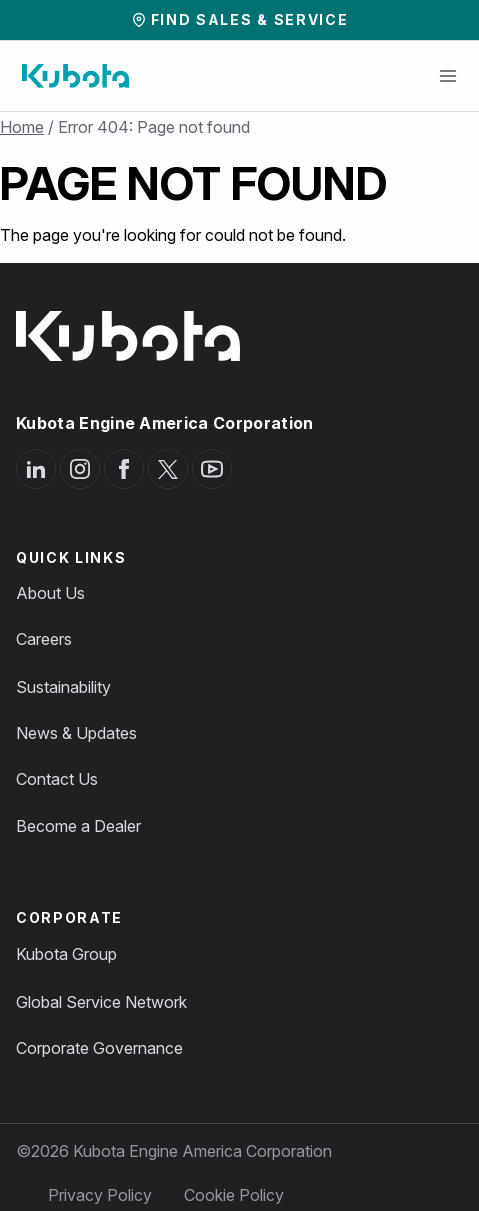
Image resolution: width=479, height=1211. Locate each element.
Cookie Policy (234, 1195)
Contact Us (57, 779)
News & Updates (76, 733)
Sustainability (63, 687)
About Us (50, 593)
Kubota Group (66, 954)
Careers (44, 639)
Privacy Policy (100, 1195)
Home (22, 127)
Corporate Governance (99, 1048)
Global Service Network (101, 1002)
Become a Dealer (78, 826)
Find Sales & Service (250, 19)
